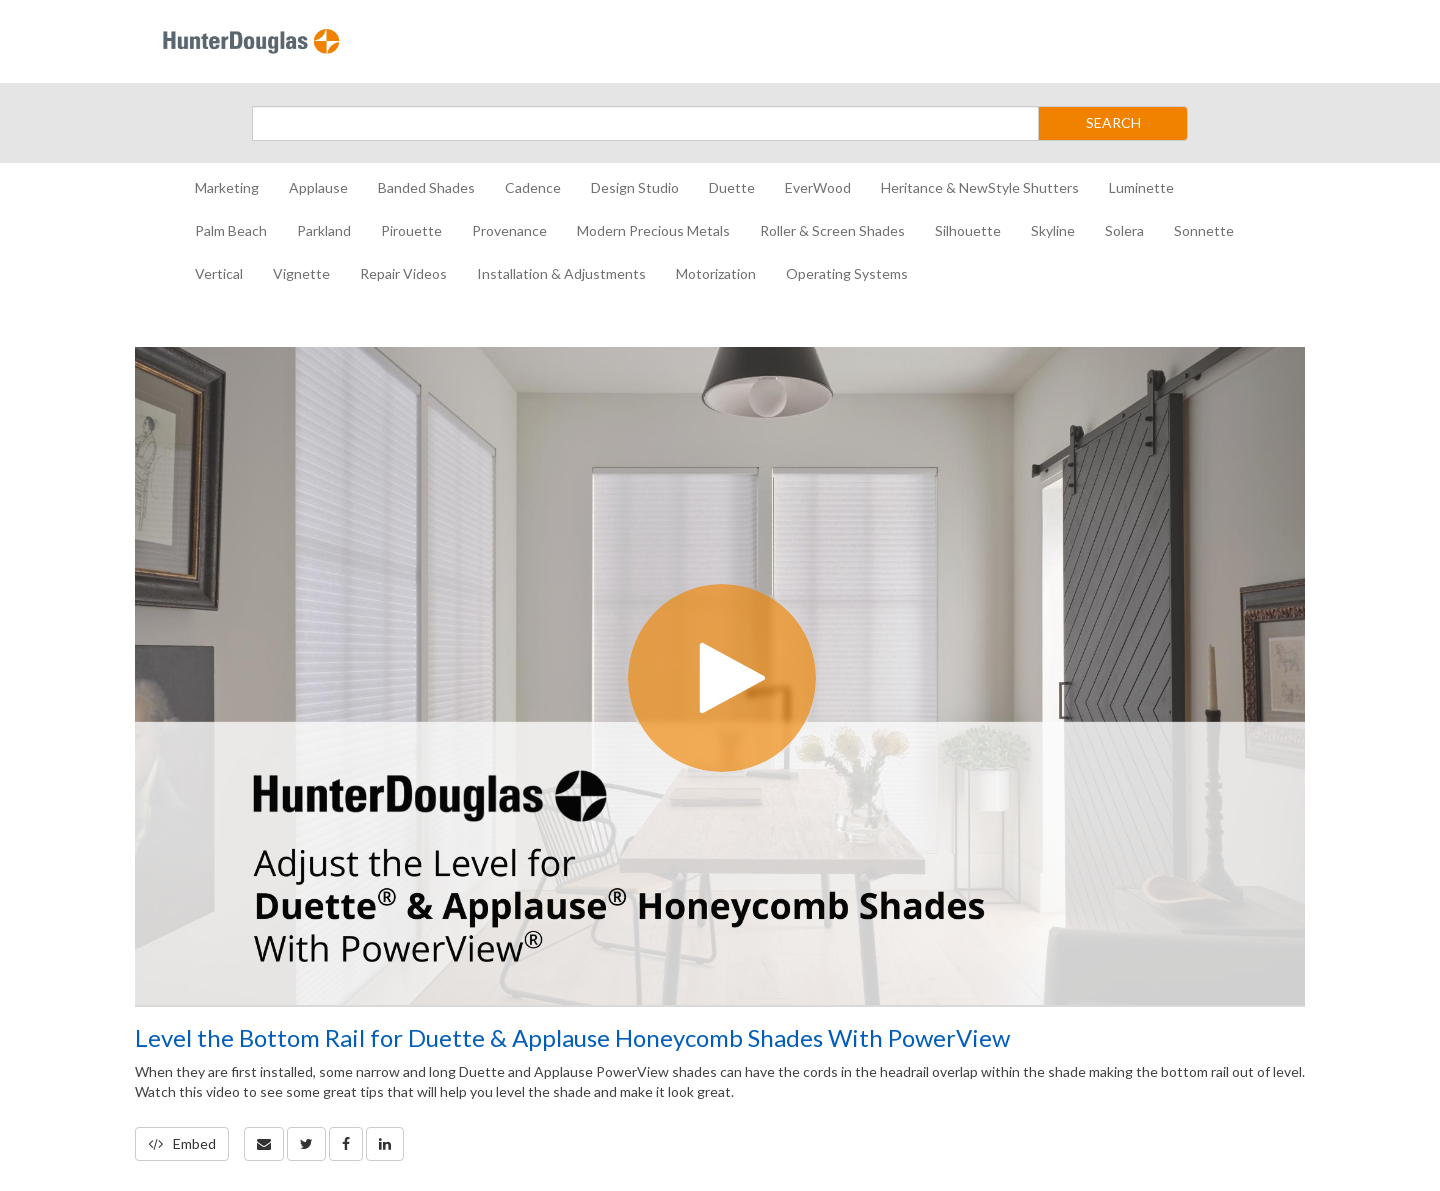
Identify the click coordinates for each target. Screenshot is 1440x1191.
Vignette (301, 273)
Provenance (509, 230)
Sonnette (1204, 230)
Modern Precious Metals (653, 230)
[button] (264, 1144)
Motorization (716, 273)
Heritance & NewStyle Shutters (980, 187)
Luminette (1141, 187)
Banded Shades (426, 187)
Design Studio (635, 187)
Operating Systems (847, 273)
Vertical (219, 273)
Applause (318, 187)
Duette (732, 187)
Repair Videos (403, 273)
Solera (1124, 230)
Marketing (227, 187)
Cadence (533, 187)
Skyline (1053, 230)
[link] (306, 1144)
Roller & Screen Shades (832, 230)
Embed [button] (182, 1143)
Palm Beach (231, 230)
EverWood (818, 187)
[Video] (720, 676)
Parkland (324, 230)
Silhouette (968, 230)
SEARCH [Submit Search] (1113, 122)
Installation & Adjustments (561, 273)
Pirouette (411, 230)
